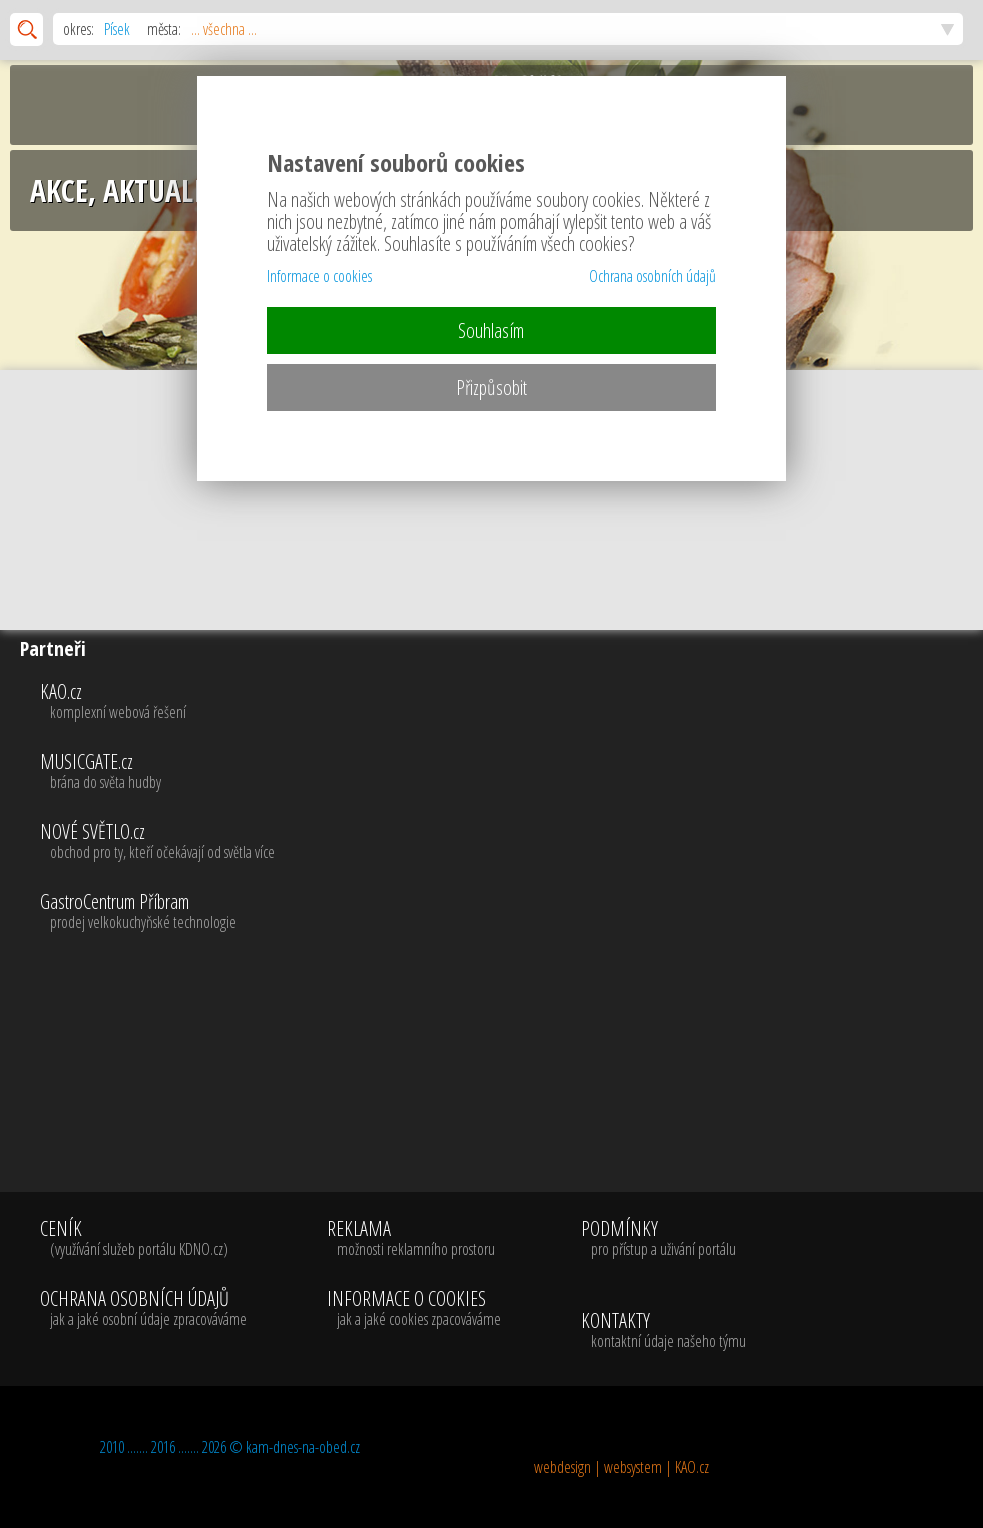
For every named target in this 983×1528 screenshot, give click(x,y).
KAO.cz (506, 702)
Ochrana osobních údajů (652, 276)
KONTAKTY (663, 1331)
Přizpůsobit (491, 387)
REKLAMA (414, 1239)
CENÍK (143, 1239)
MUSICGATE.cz (506, 772)
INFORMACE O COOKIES (414, 1309)
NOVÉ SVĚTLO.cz (506, 842)
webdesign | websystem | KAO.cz (621, 1467)
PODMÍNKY (658, 1239)
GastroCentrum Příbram (506, 912)
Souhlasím (491, 330)
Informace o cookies (319, 276)
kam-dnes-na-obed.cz (303, 1447)
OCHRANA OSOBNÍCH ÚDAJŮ (143, 1309)
